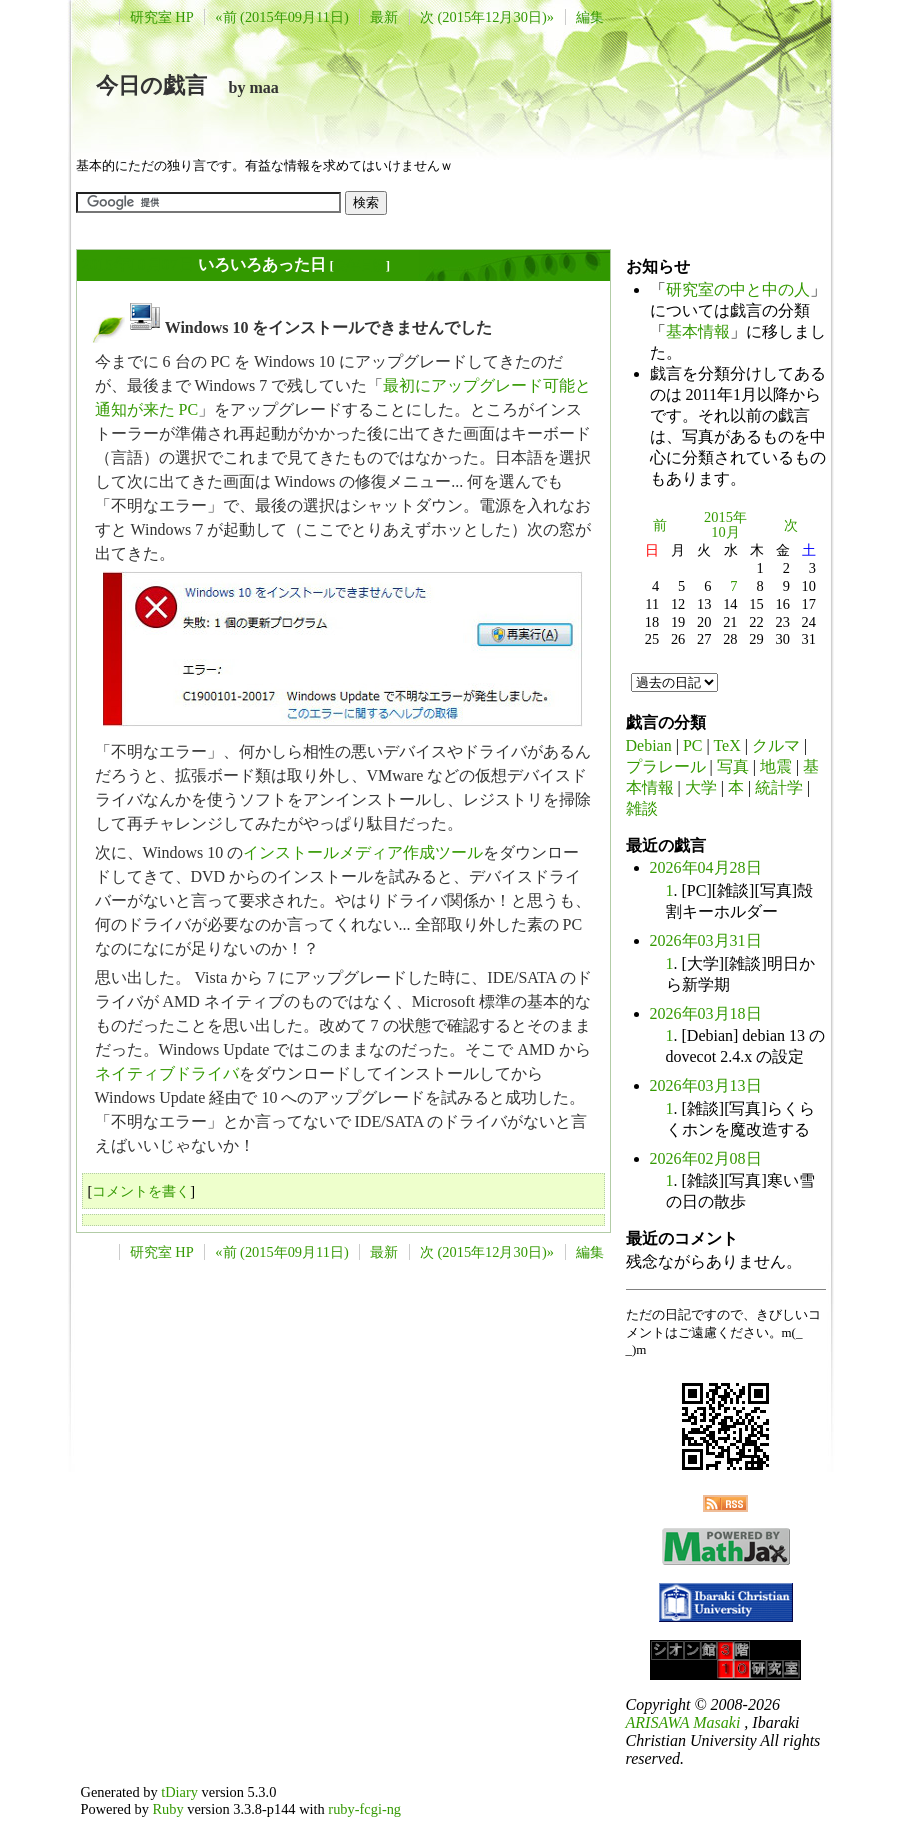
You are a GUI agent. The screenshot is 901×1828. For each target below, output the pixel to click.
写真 (733, 766)
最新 (384, 17)
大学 (701, 787)
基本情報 (698, 331)
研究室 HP (162, 17)
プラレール (666, 766)
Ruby (167, 1809)
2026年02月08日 (706, 1158)
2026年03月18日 (706, 1013)
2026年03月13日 (706, 1085)
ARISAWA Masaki (683, 1722)
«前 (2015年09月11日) (281, 17)
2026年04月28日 (706, 867)
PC (693, 745)
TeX (726, 745)
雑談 (642, 808)
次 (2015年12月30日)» (487, 17)
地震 (776, 766)
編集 (590, 17)
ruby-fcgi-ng (364, 1809)
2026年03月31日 (706, 940)
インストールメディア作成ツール (363, 852)
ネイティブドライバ (167, 1073)
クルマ (776, 745)
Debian (649, 745)
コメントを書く (141, 1191)
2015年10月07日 (138, 264)
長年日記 (360, 265)
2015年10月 (725, 525)
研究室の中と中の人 (738, 289)
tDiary (179, 1792)
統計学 (779, 787)
